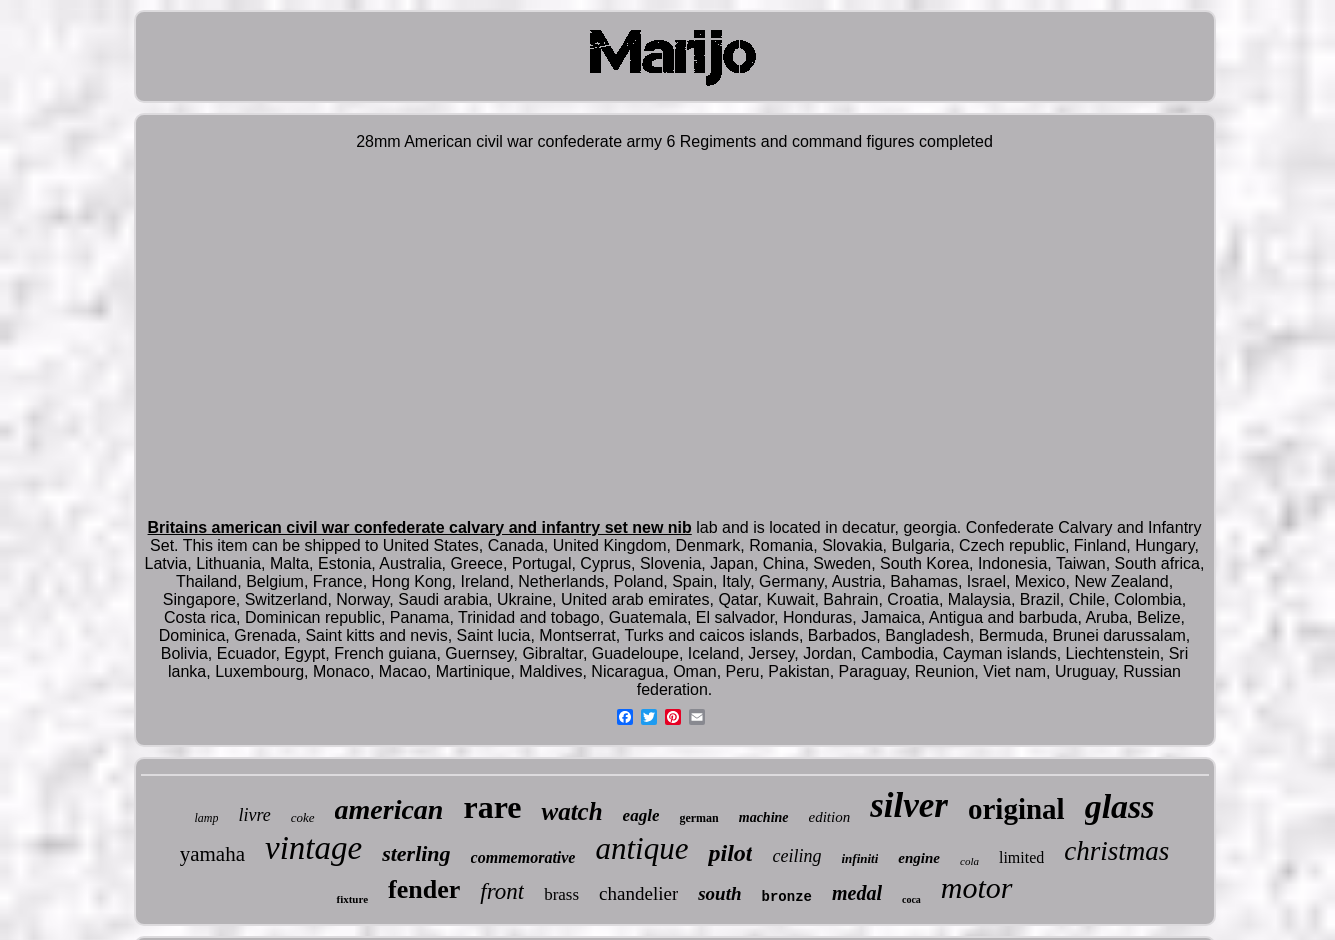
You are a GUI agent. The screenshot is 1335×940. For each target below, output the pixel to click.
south (719, 893)
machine (764, 817)
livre (254, 815)
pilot (730, 853)
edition (830, 817)
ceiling (796, 856)
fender (424, 889)
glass (1120, 806)
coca (911, 899)
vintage (313, 848)
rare (492, 807)
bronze (787, 897)
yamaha (212, 854)
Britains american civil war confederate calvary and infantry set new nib (420, 527)
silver (909, 805)
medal (857, 893)
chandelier (638, 893)
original (1016, 809)
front (502, 891)
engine (919, 858)
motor (977, 887)
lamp (206, 818)
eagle (641, 815)
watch (571, 811)
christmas (1116, 851)
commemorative (523, 857)
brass (561, 894)
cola (969, 861)
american (389, 809)
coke (303, 817)
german (698, 818)
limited (1021, 857)
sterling (416, 853)
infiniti (859, 858)
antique (641, 848)
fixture (352, 899)
